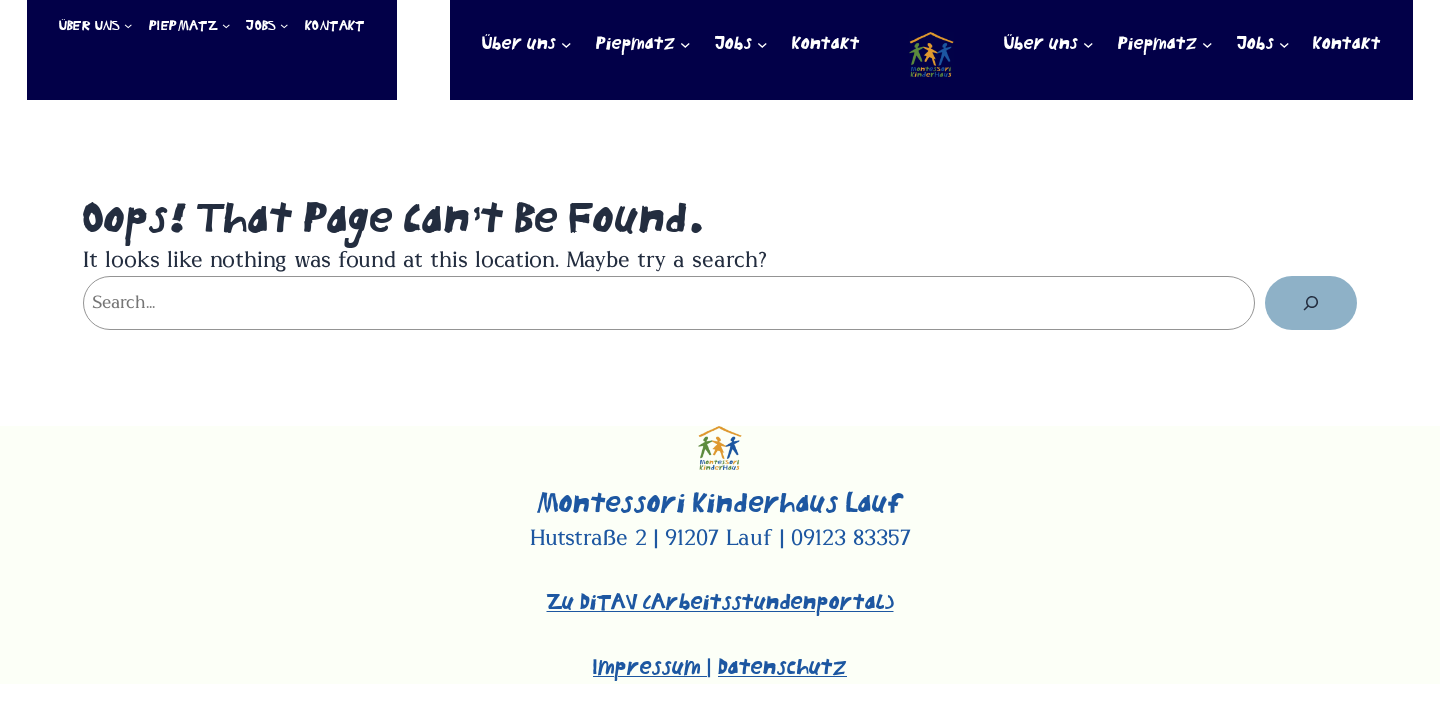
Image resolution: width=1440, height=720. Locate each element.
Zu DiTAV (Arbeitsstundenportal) (720, 602)
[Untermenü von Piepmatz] (226, 25)
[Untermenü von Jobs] (284, 25)
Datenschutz (782, 667)
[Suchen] (1311, 303)
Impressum (650, 667)
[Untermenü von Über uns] (128, 25)
